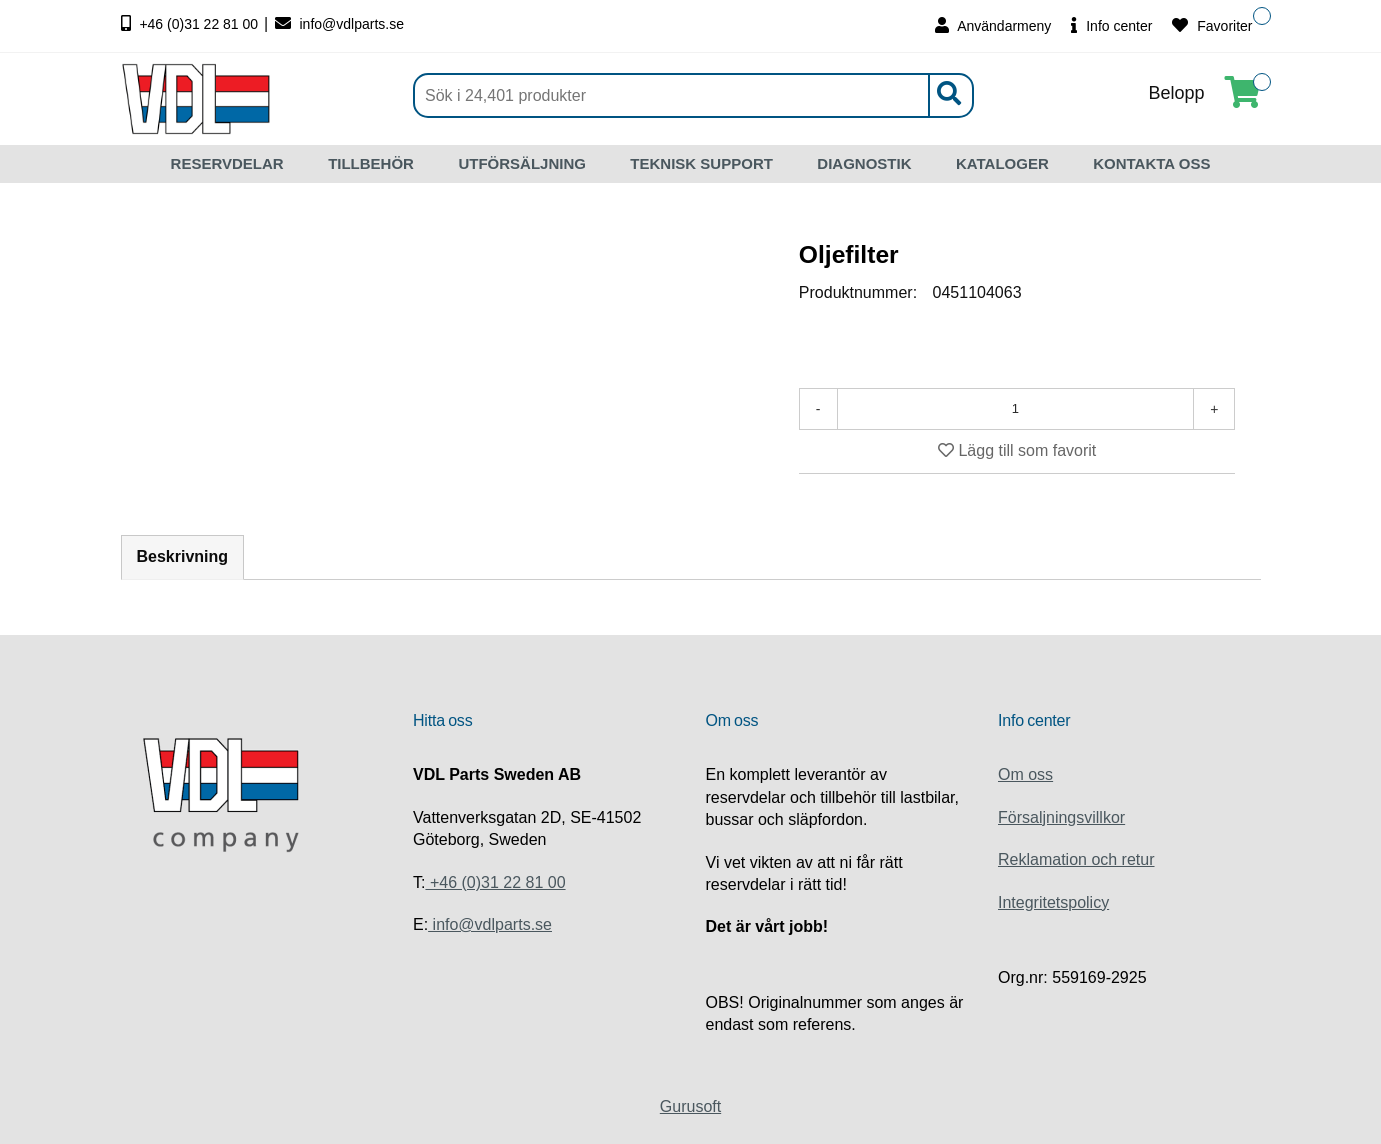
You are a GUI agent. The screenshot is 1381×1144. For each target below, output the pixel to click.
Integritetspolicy (1053, 902)
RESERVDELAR (227, 163)
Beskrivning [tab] (183, 557)
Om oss (1025, 774)
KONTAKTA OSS (1151, 163)
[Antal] (1016, 409)
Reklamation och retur (1076, 859)
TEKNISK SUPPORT (701, 163)
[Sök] (693, 95)
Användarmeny (993, 25)
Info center (1111, 25)
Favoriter (1212, 25)
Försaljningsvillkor (1061, 817)
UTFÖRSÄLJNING (522, 163)
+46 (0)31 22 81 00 (192, 24)
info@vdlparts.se (339, 24)
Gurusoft (690, 1106)
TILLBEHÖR (371, 163)
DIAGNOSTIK (864, 163)
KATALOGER (1002, 163)
